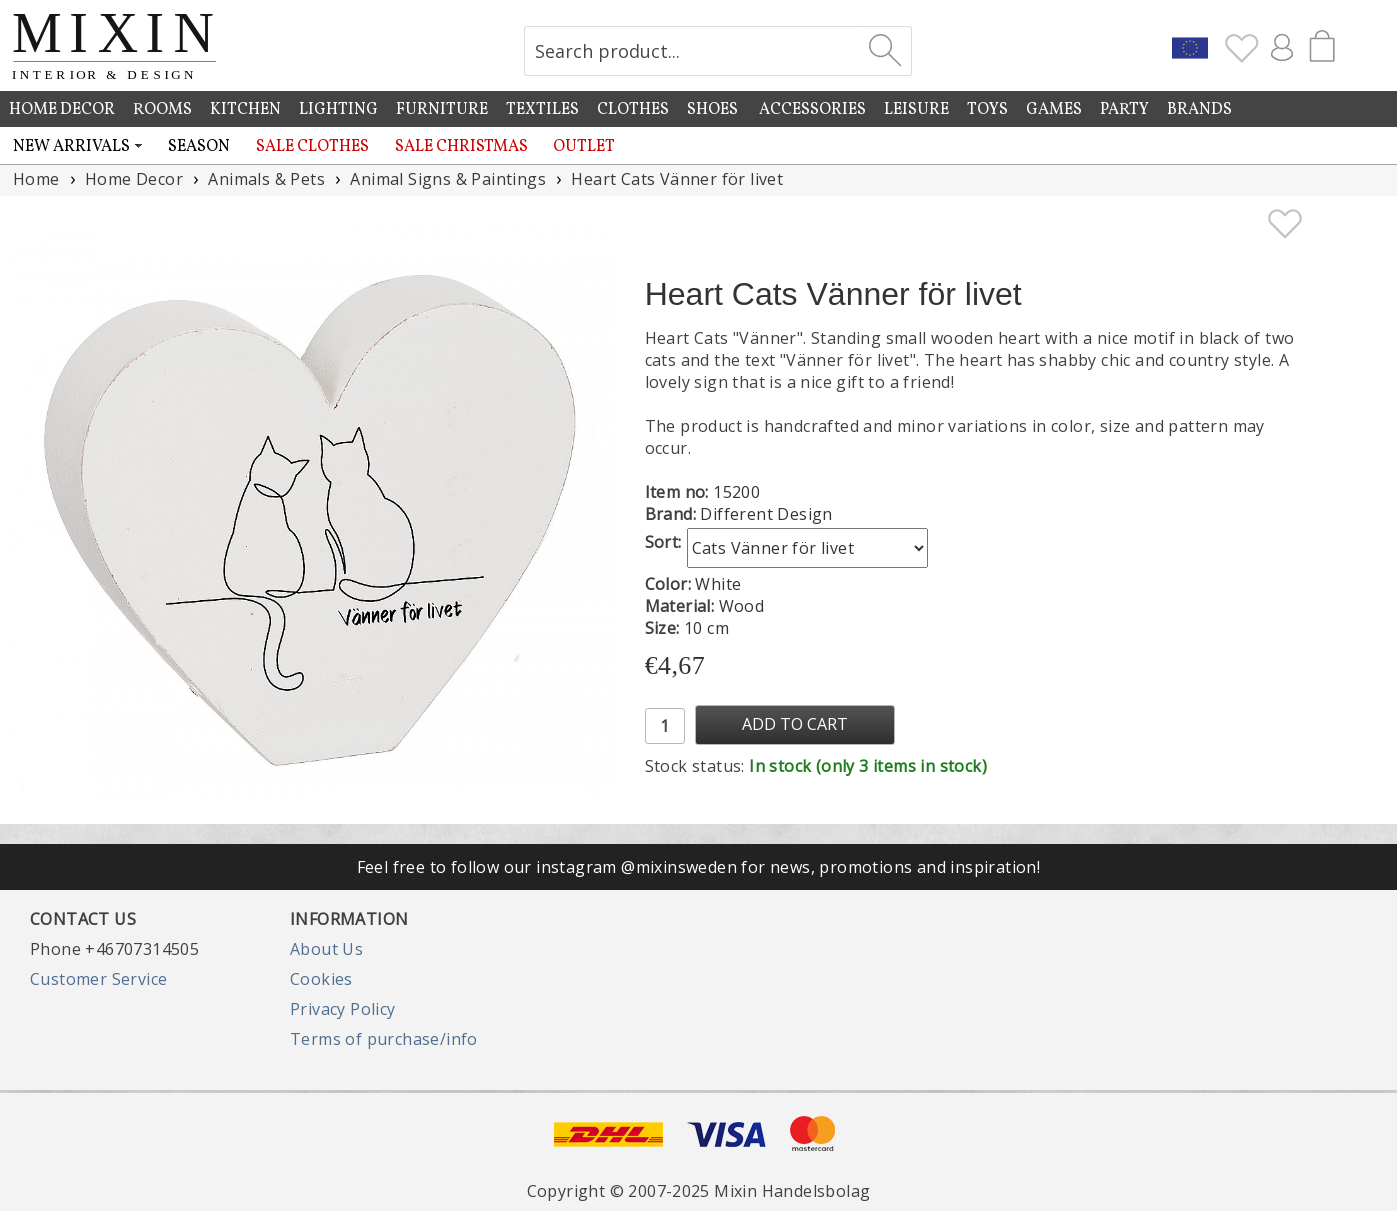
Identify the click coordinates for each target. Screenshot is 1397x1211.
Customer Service (98, 979)
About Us (326, 949)
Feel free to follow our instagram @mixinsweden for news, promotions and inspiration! (699, 867)
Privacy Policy (343, 1009)
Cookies (321, 979)
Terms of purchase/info (384, 1039)
